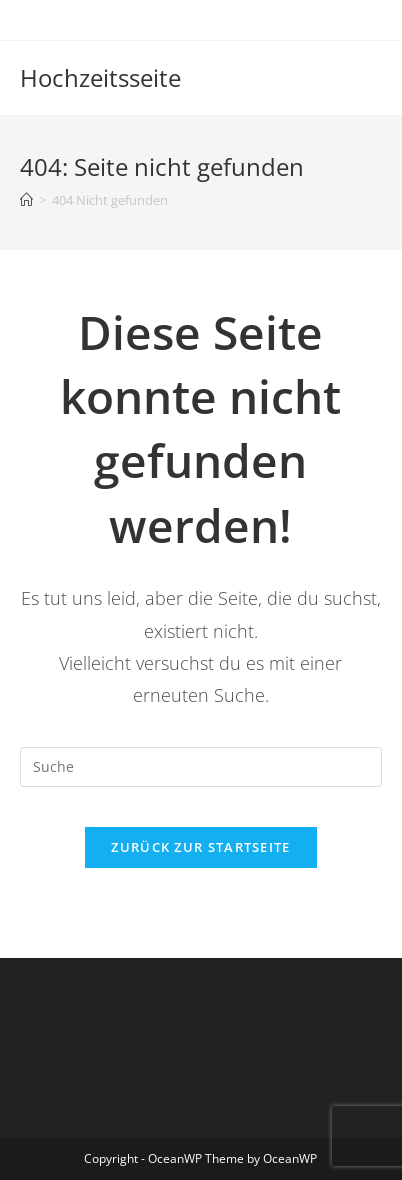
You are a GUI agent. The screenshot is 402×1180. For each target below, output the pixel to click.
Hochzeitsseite (100, 77)
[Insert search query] (201, 767)
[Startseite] (26, 200)
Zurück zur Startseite (200, 847)
